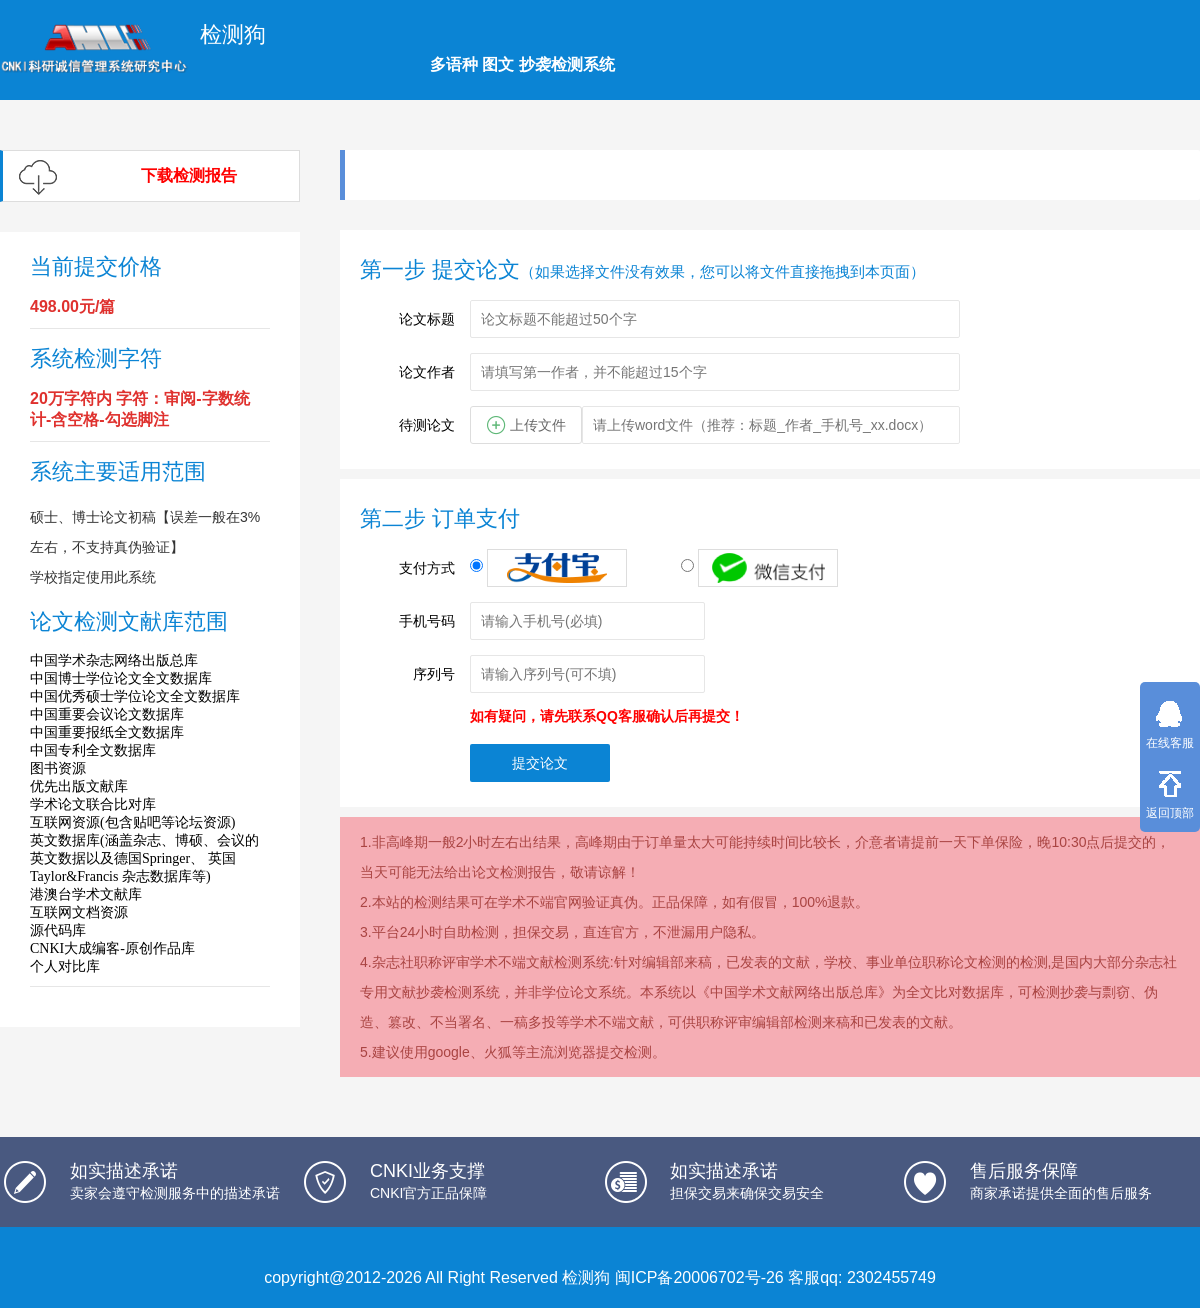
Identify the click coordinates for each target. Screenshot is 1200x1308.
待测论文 (427, 425)
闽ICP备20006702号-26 (699, 1277)
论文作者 (427, 372)
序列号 (434, 674)
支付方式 (427, 568)
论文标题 (427, 319)
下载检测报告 (189, 175)
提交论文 (540, 763)
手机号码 (427, 621)
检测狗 (586, 1277)
